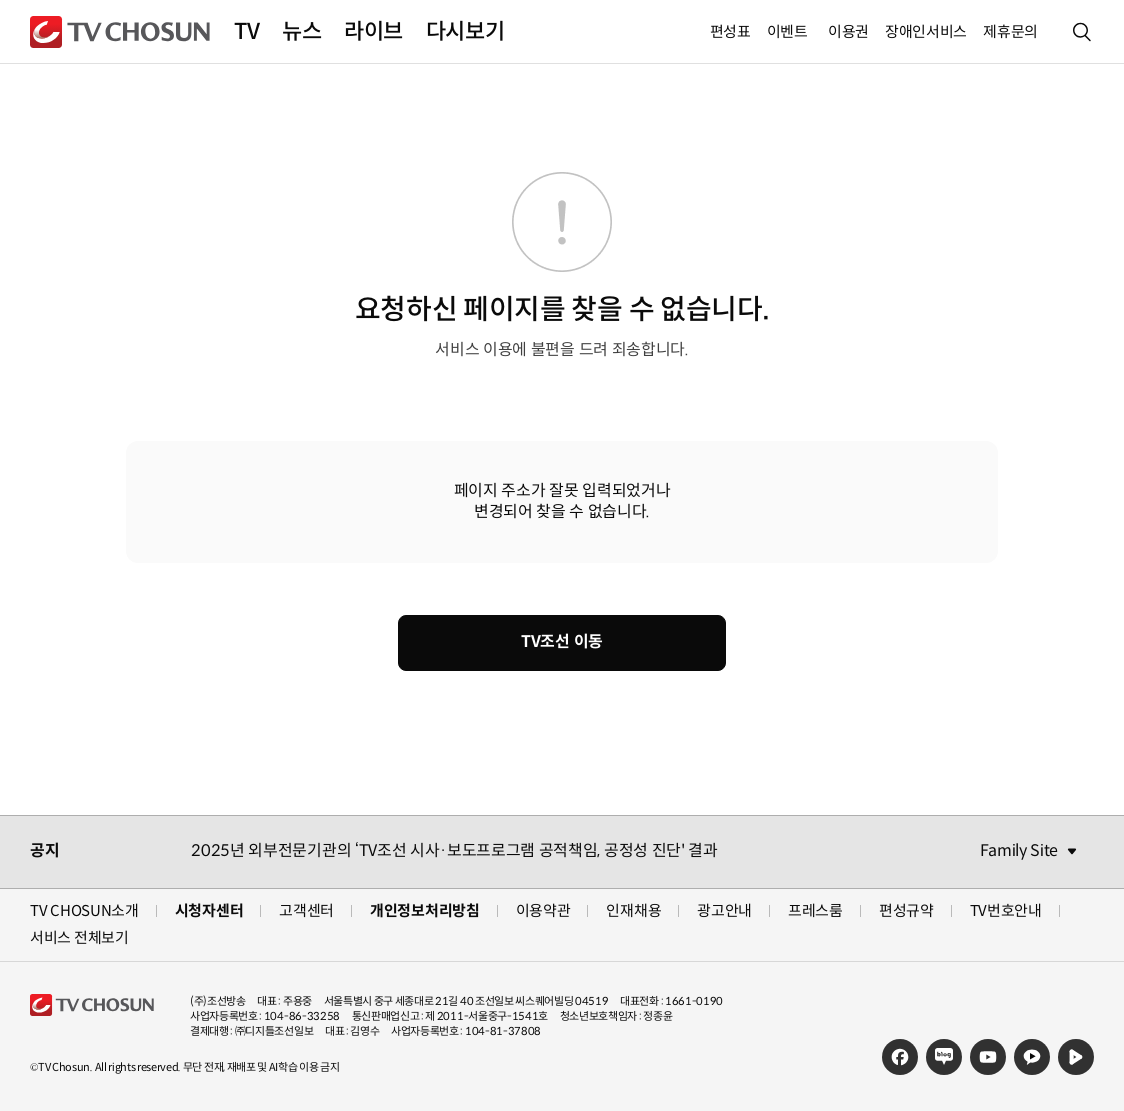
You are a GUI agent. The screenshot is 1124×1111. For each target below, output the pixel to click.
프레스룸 (815, 910)
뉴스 (301, 31)
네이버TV (1076, 1057)
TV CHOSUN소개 (84, 910)
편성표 (730, 31)
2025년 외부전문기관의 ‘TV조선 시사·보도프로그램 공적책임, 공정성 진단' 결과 (454, 851)
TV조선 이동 (562, 641)
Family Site (1019, 851)
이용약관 (543, 910)
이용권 (848, 31)
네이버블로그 (944, 1057)
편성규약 (906, 910)
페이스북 (900, 1057)
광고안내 (724, 910)
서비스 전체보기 (79, 937)
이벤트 (787, 31)
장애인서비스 (926, 31)
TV (246, 31)
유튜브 (988, 1057)
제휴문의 (1010, 31)
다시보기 (465, 31)
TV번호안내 (1006, 910)
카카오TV (1032, 1057)
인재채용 (633, 910)
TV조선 (120, 32)
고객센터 (306, 910)
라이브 (373, 31)
